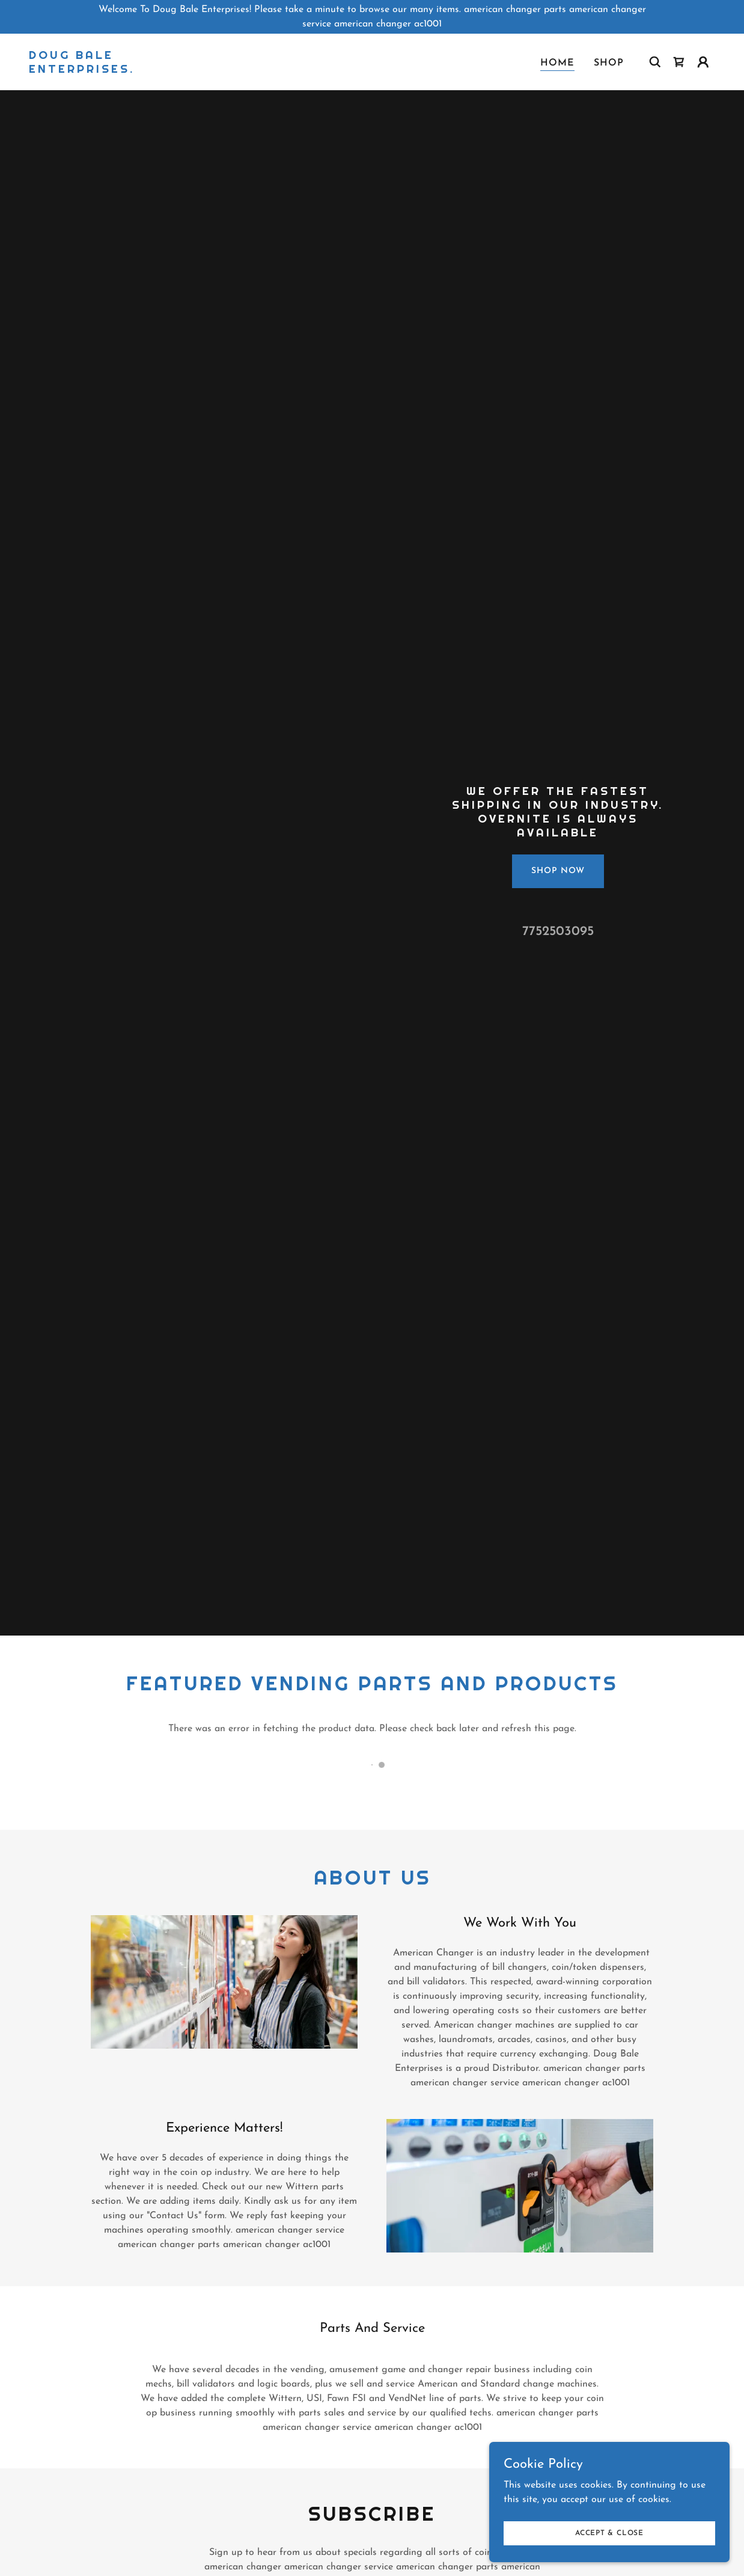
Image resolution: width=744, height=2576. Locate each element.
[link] (125, 70)
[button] (703, 62)
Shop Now (557, 871)
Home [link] (557, 63)
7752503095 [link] (558, 932)
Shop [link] (609, 63)
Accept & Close (609, 2532)
